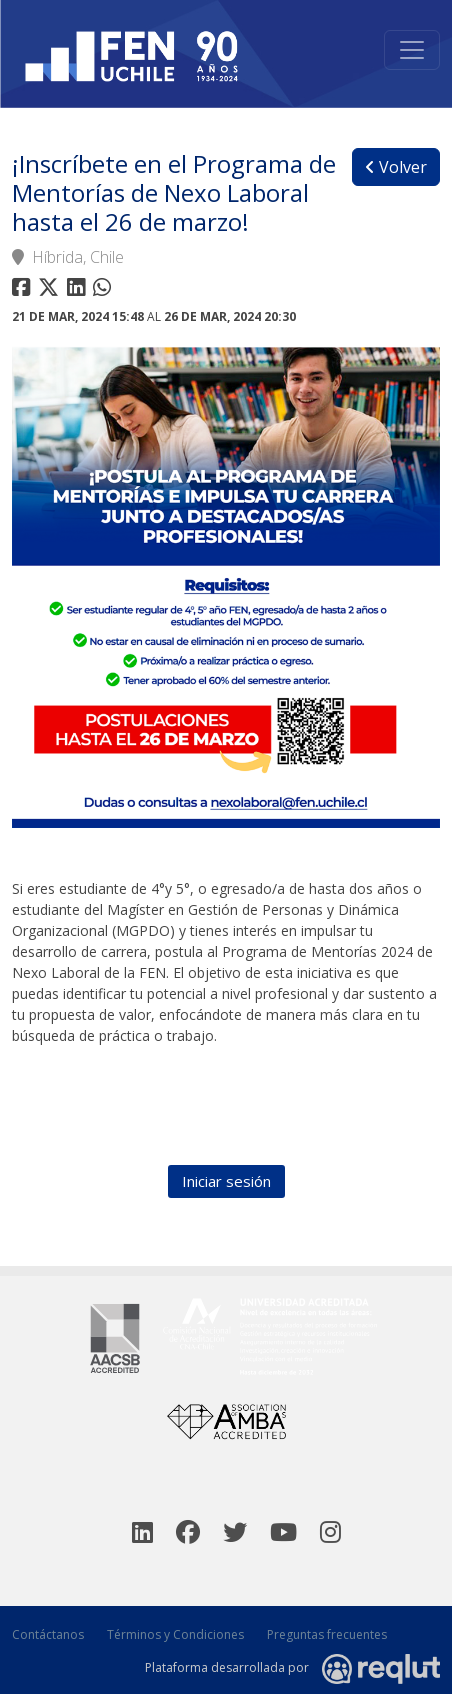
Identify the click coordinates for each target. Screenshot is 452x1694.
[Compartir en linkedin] (80, 290)
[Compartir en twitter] (51, 290)
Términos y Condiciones (175, 1634)
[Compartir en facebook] (23, 290)
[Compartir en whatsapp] (104, 290)
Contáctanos (48, 1634)
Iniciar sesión (226, 1181)
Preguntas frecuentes (327, 1634)
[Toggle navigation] (412, 50)
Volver (396, 167)
